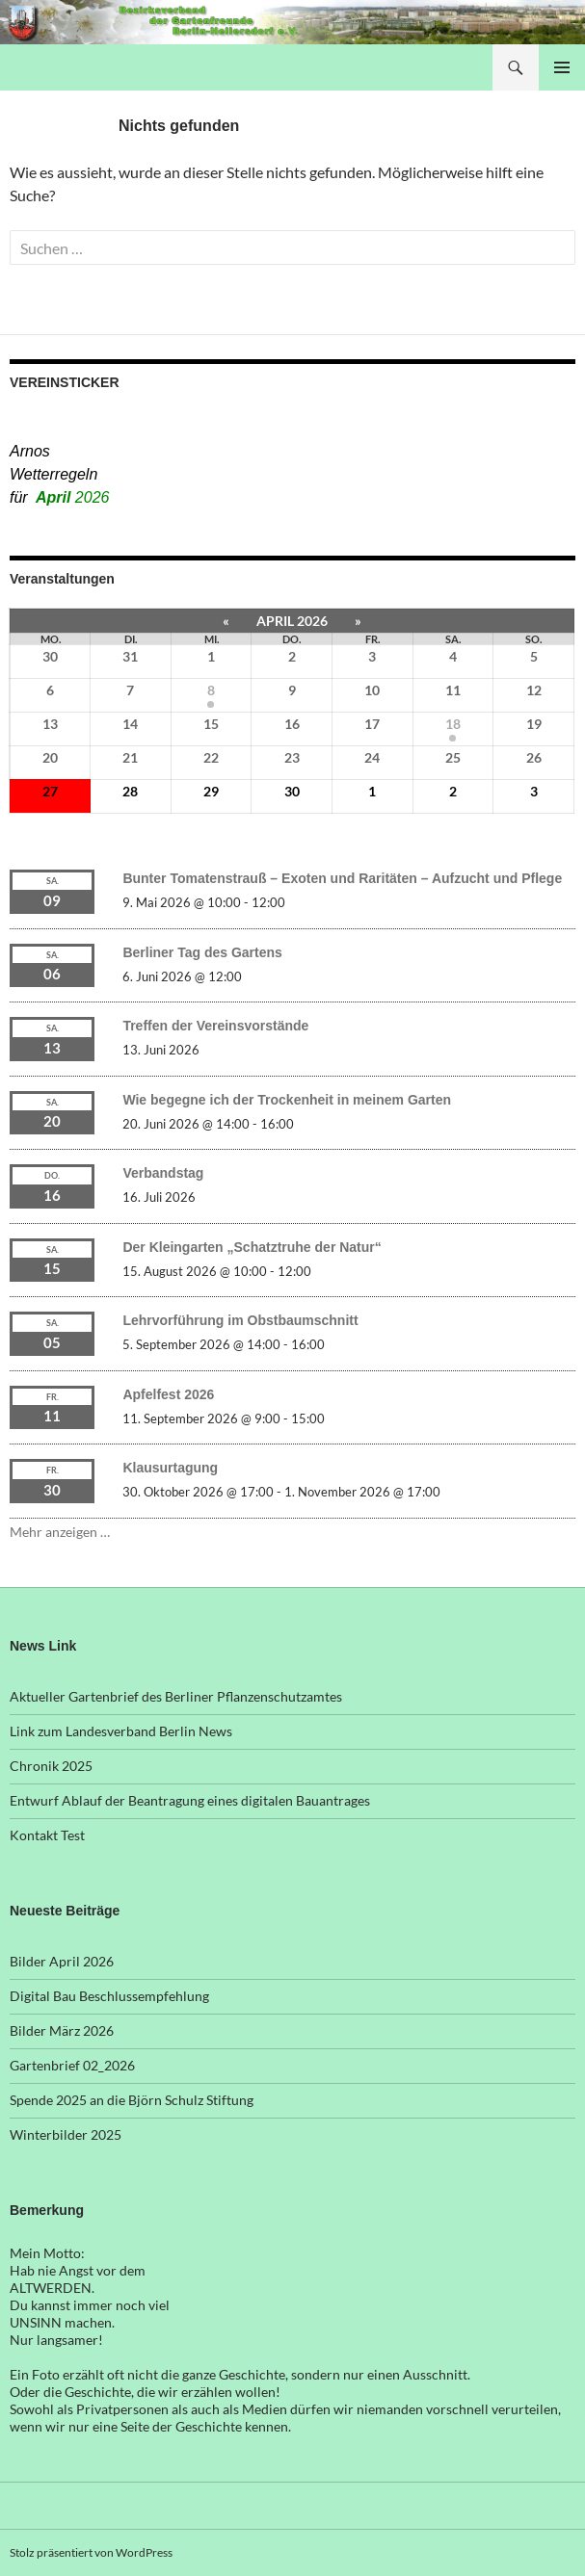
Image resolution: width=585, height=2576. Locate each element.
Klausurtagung (170, 1467)
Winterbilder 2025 (65, 2134)
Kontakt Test (47, 1835)
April (72, 497)
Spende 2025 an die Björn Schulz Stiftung (131, 2100)
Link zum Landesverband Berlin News (121, 1731)
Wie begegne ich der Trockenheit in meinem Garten (286, 1099)
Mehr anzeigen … (60, 1531)
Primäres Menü (562, 67)
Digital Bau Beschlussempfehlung (109, 1996)
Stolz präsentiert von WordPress (91, 2552)
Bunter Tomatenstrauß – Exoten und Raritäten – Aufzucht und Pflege (342, 878)
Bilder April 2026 (62, 1961)
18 (453, 724)
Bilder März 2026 (62, 2030)
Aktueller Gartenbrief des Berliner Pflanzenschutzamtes (176, 1696)
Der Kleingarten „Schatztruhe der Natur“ (251, 1247)
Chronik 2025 (51, 1765)
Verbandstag (162, 1173)
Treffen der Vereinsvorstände (215, 1025)
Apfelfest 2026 (168, 1394)
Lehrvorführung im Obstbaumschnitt (240, 1320)
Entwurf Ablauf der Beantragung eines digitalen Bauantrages (190, 1800)
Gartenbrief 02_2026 (72, 2065)
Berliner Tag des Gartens (201, 952)
